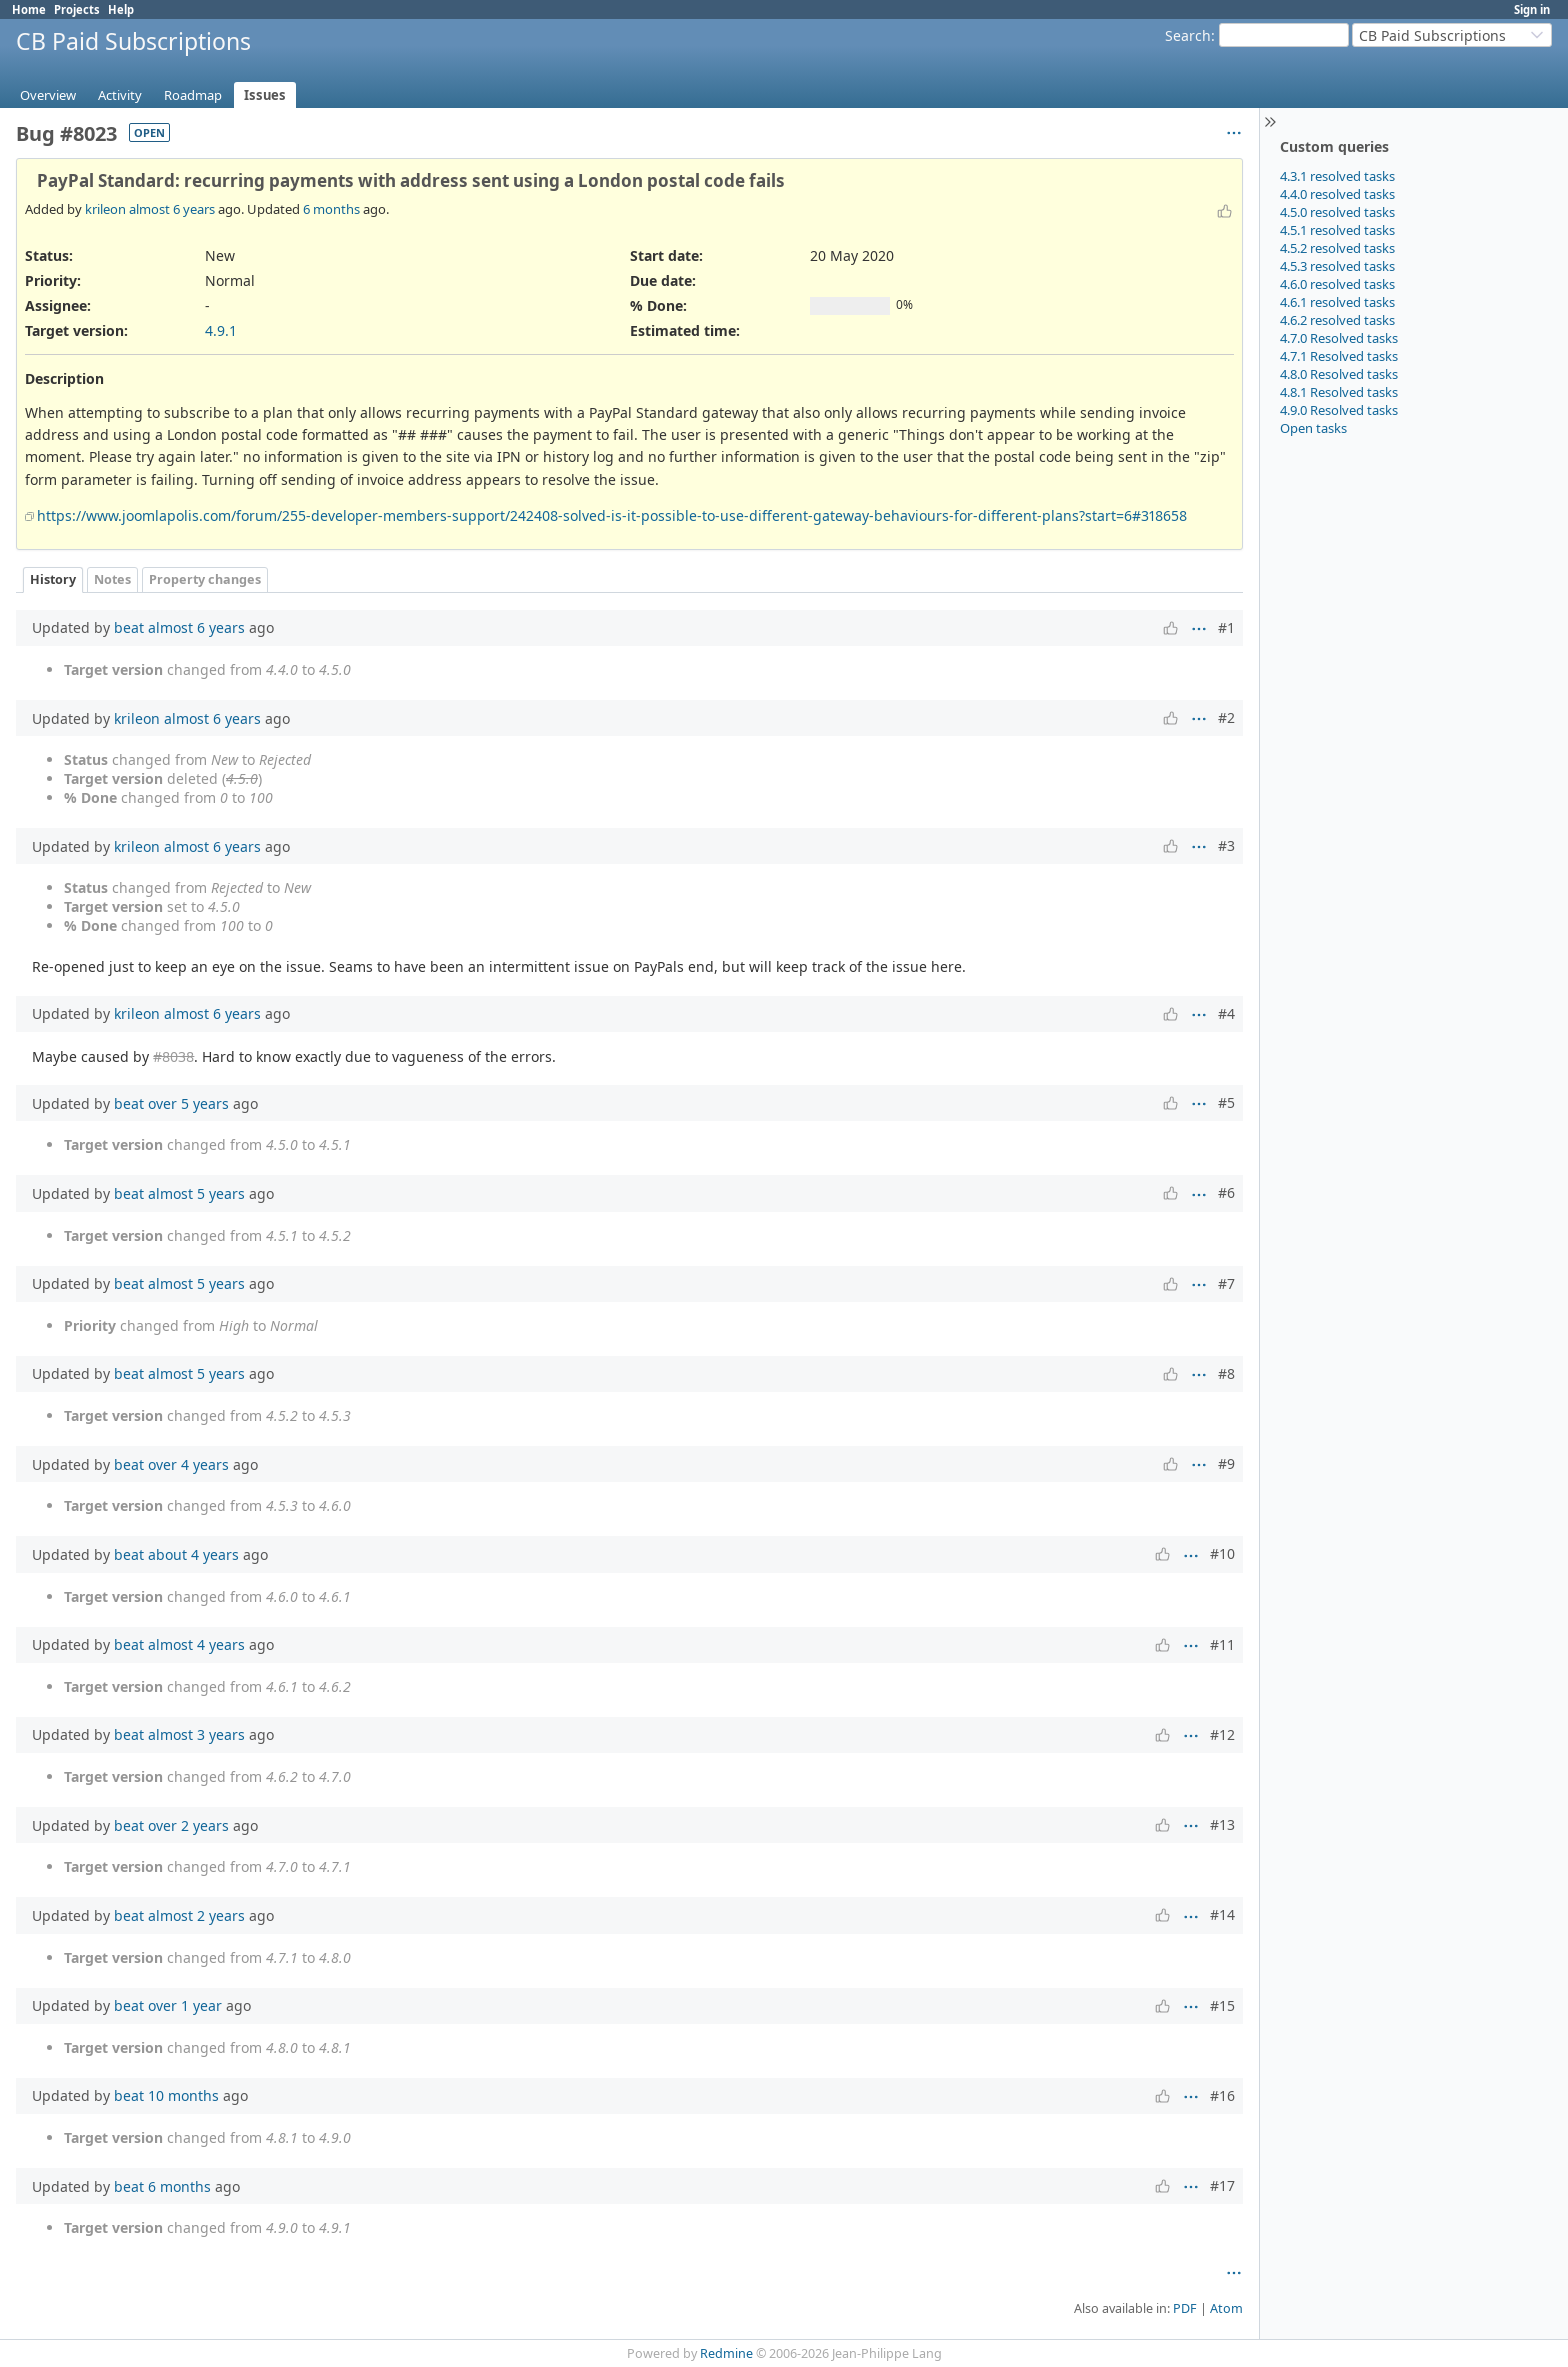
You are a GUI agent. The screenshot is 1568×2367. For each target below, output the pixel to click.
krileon (105, 209)
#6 (1226, 1192)
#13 (1222, 1824)
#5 (1226, 1102)
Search (1188, 35)
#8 (1226, 1373)
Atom (1226, 2308)
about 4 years (193, 1554)
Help (121, 9)
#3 (1226, 845)
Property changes (205, 579)
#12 (1222, 1734)
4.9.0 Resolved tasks (1339, 410)
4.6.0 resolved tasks (1337, 284)
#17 (1222, 2185)
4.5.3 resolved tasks (1337, 266)
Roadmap (193, 95)
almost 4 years (196, 1644)
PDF (1185, 2308)
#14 (1222, 1914)
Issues (265, 95)
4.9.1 (221, 330)
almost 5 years (196, 1193)
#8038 (173, 1056)
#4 (1226, 1013)
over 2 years (188, 1825)
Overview (48, 95)
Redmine (726, 2353)
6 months (331, 209)
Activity (120, 95)
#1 (1226, 627)
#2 (1226, 717)
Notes (112, 579)
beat (129, 627)
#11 (1222, 1644)
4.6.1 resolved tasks (1337, 302)
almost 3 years (196, 1734)
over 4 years (188, 1464)
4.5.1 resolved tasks (1337, 230)
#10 (1222, 1553)
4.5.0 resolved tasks (1337, 212)
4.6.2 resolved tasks (1337, 320)
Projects (77, 9)
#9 (1226, 1463)
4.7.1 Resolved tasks (1339, 356)
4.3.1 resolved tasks (1337, 176)
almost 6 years (172, 209)
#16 (1222, 2095)
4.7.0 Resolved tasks (1339, 338)
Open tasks (1313, 428)
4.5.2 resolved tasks (1337, 248)
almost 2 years (196, 1915)
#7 (1226, 1283)
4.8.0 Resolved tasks (1339, 374)
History (53, 579)
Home (29, 9)
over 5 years (188, 1103)
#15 (1222, 2005)
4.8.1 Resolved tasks (1339, 392)
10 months (183, 2095)
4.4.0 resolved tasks (1337, 194)
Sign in (1532, 9)
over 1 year (185, 2005)
